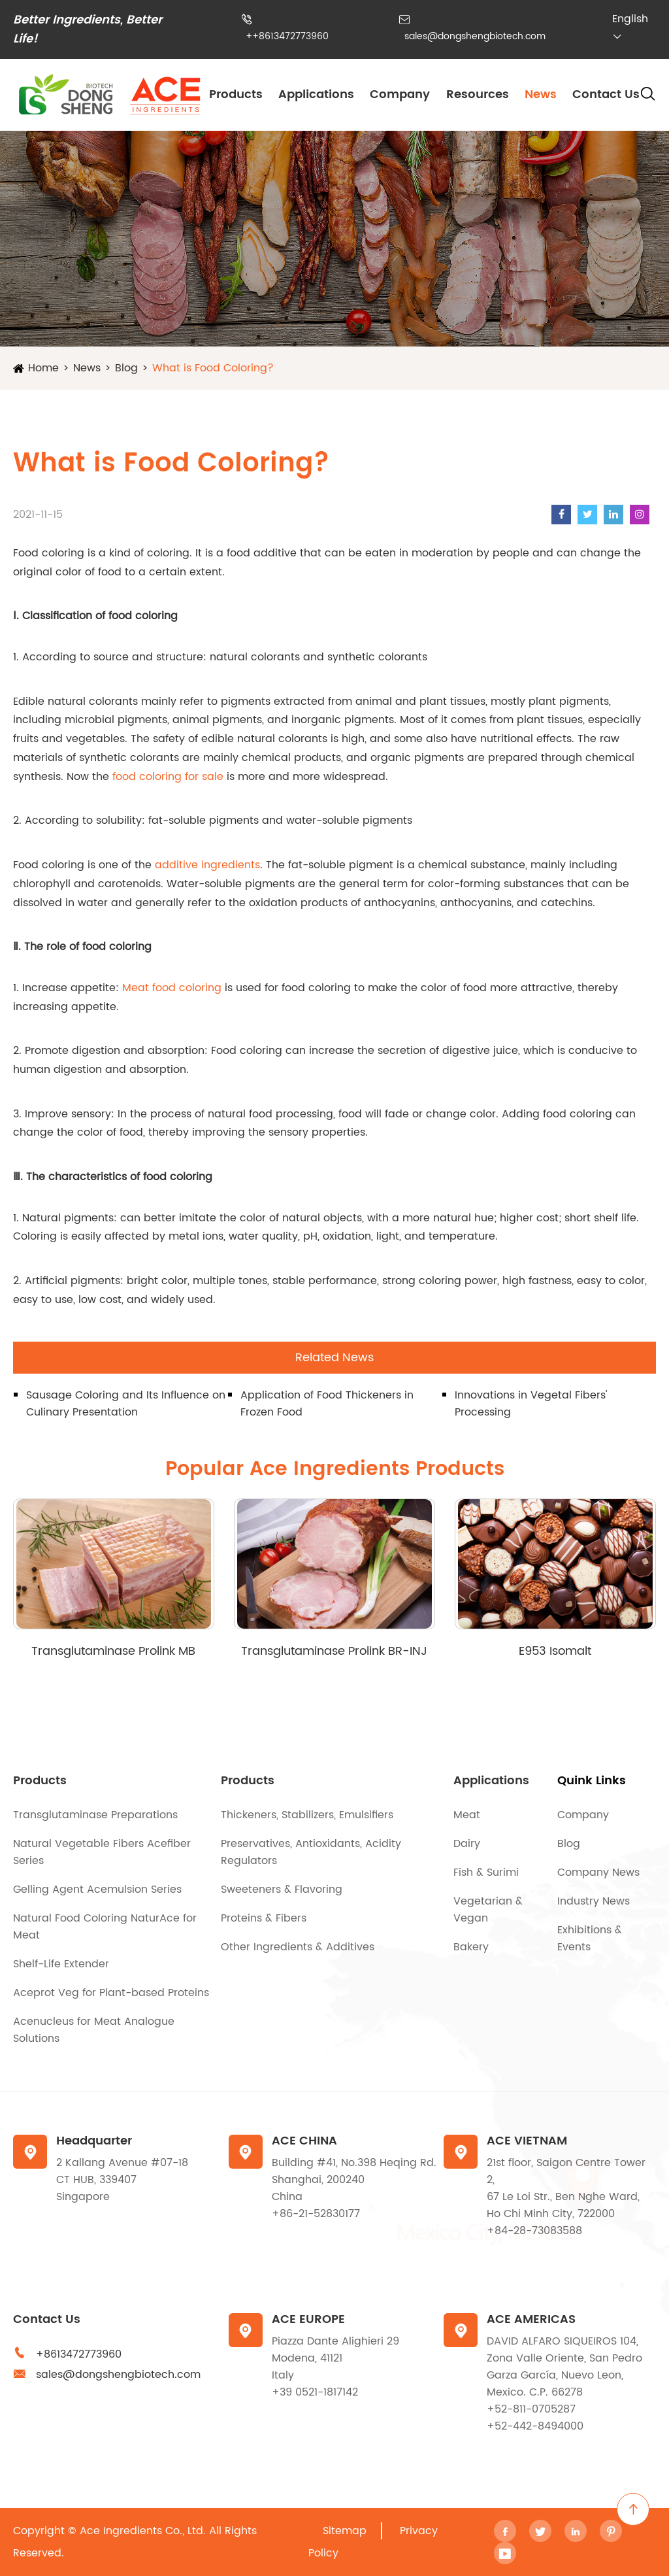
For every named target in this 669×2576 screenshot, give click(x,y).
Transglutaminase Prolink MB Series (113, 1651)
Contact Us (606, 94)
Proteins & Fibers (263, 1918)
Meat (466, 1814)
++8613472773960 (287, 36)
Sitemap (345, 2530)
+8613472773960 (79, 2354)
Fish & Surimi (486, 1872)
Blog (126, 368)
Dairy (466, 1843)
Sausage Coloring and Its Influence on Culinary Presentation (125, 1404)
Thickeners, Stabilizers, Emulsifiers (307, 1814)
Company (400, 94)
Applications (316, 94)
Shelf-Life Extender (61, 1964)
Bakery (471, 1947)
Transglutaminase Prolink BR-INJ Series (334, 1651)
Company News (598, 1872)
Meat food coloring (171, 987)
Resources (477, 94)
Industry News (593, 1901)
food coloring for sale (167, 776)
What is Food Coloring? (213, 368)
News (541, 94)
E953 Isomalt (555, 1651)
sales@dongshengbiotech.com (475, 36)
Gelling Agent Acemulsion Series (97, 1889)
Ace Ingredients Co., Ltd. (143, 2530)
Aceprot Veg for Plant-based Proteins (111, 1992)
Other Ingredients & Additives (297, 1947)
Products (236, 94)
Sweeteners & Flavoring (281, 1889)
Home (43, 368)
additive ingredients (207, 864)
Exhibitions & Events (589, 1939)
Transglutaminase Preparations (95, 1814)
